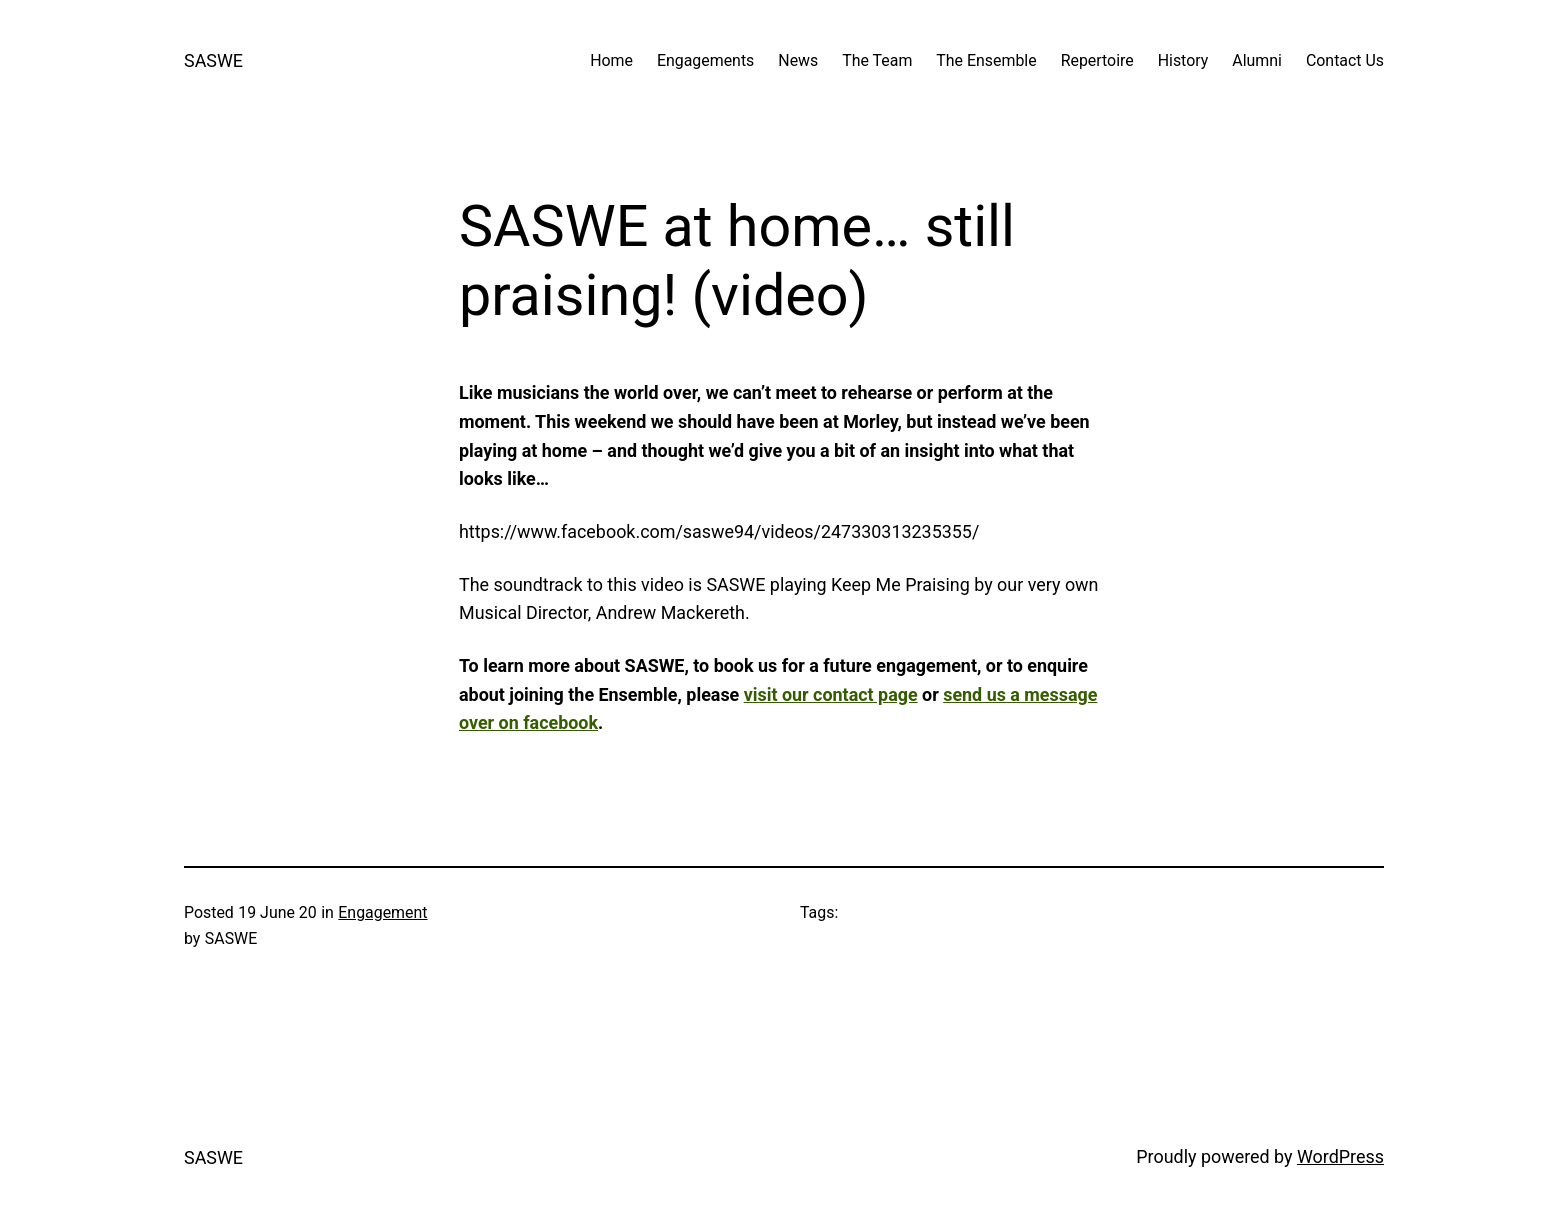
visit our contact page (831, 694)
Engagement (382, 912)
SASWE (213, 60)
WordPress (1340, 1156)
